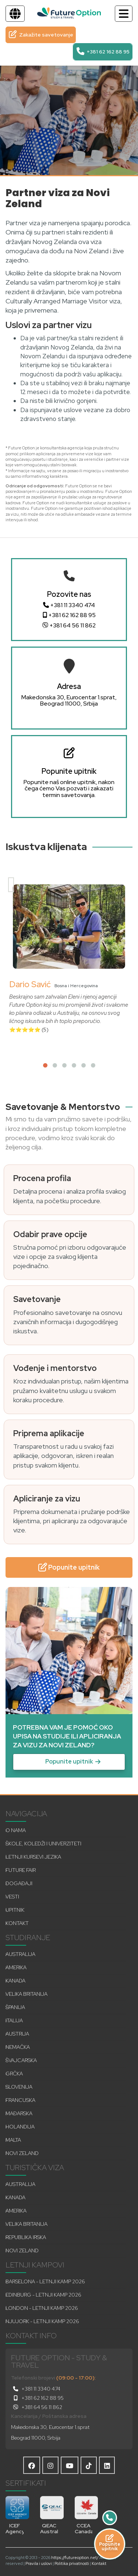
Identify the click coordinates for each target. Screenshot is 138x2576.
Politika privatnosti (71, 2563)
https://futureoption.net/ (75, 2557)
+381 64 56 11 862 (69, 625)
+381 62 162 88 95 (69, 615)
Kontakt (99, 2563)
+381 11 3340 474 (69, 605)
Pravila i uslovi (38, 2563)
